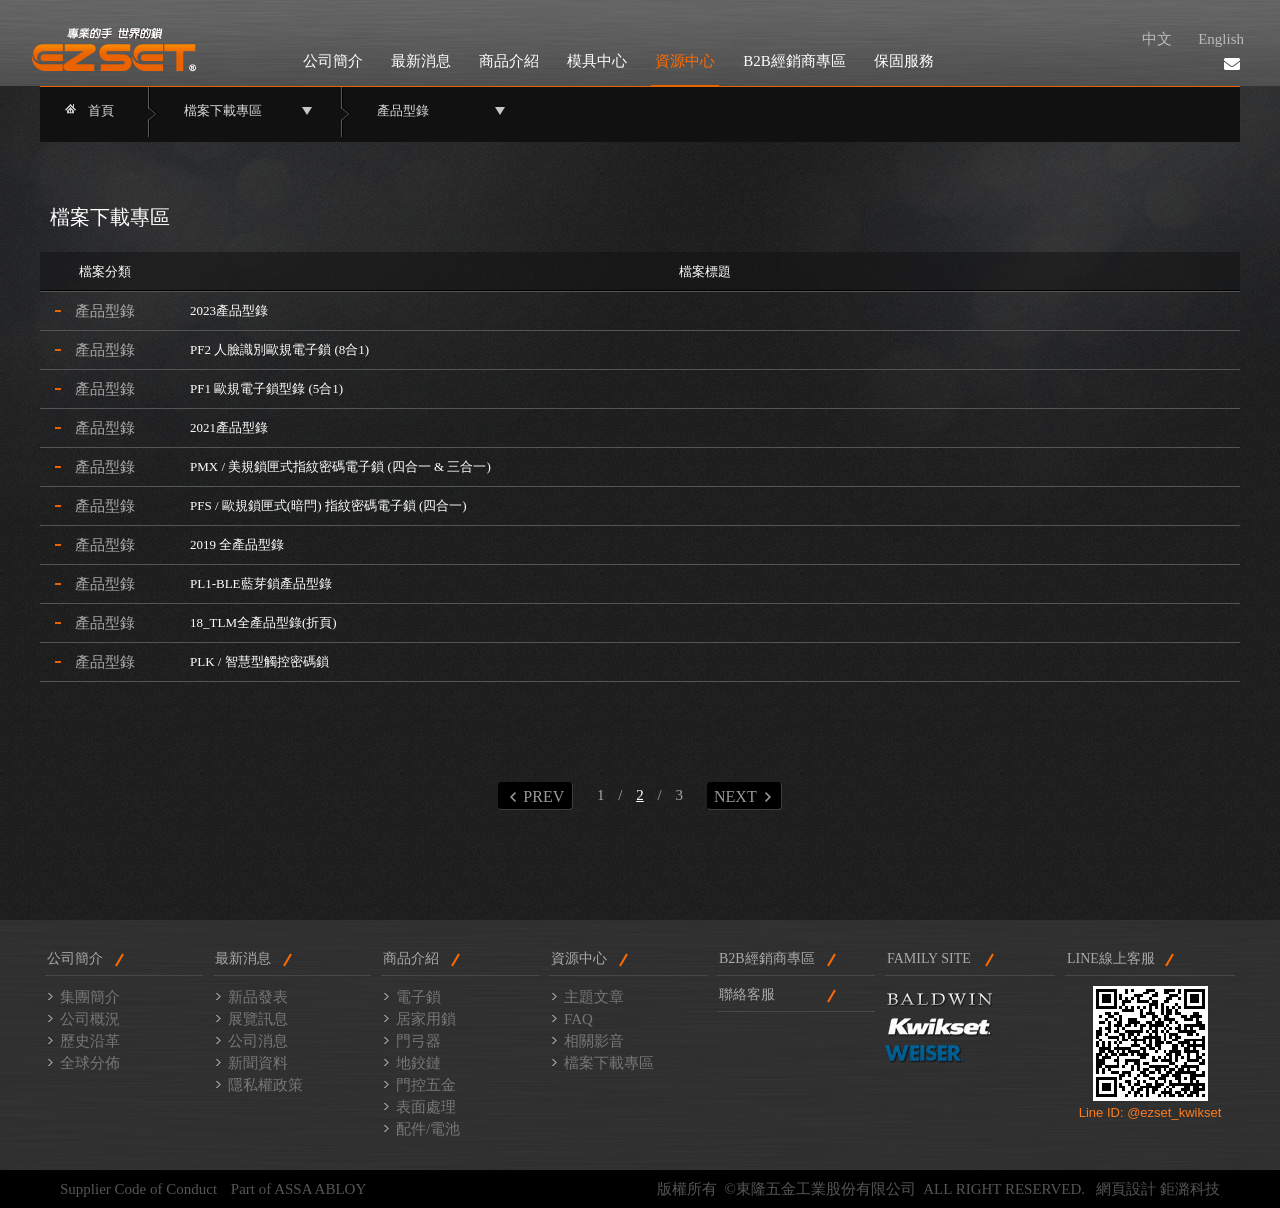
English (1221, 39)
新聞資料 (258, 1063)
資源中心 (685, 61)
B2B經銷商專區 (794, 61)
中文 (1157, 39)
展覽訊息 (258, 1019)
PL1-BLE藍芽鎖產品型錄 (261, 583)
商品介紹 (509, 61)
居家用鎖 (426, 1019)
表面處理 (426, 1107)
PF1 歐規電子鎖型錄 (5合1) (266, 388)
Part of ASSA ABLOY (298, 1189)
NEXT (742, 796)
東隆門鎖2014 (114, 50)
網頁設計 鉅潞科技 (1158, 1189)
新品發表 (258, 997)
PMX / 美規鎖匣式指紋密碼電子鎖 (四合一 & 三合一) (340, 466)
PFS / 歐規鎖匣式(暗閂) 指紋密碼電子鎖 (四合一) (328, 505)
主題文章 (594, 997)
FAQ (578, 1019)
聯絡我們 (1232, 64)
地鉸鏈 (418, 1063)
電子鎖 (418, 997)
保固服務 (904, 61)
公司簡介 (333, 61)
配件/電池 (428, 1129)
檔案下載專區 (609, 1063)
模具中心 (597, 61)
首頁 (101, 110)
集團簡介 (90, 997)
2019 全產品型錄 (237, 544)
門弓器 (418, 1041)
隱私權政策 (265, 1085)
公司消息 (258, 1041)
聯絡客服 (747, 994)
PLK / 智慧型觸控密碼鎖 (259, 661)
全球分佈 (90, 1063)
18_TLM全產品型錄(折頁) (263, 622)
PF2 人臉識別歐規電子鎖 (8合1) (279, 349)
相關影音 (594, 1041)
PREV (536, 796)
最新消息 (421, 61)
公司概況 (90, 1019)
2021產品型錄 (229, 427)
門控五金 (426, 1085)
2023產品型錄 (229, 310)
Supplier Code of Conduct (138, 1189)
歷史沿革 (90, 1041)
